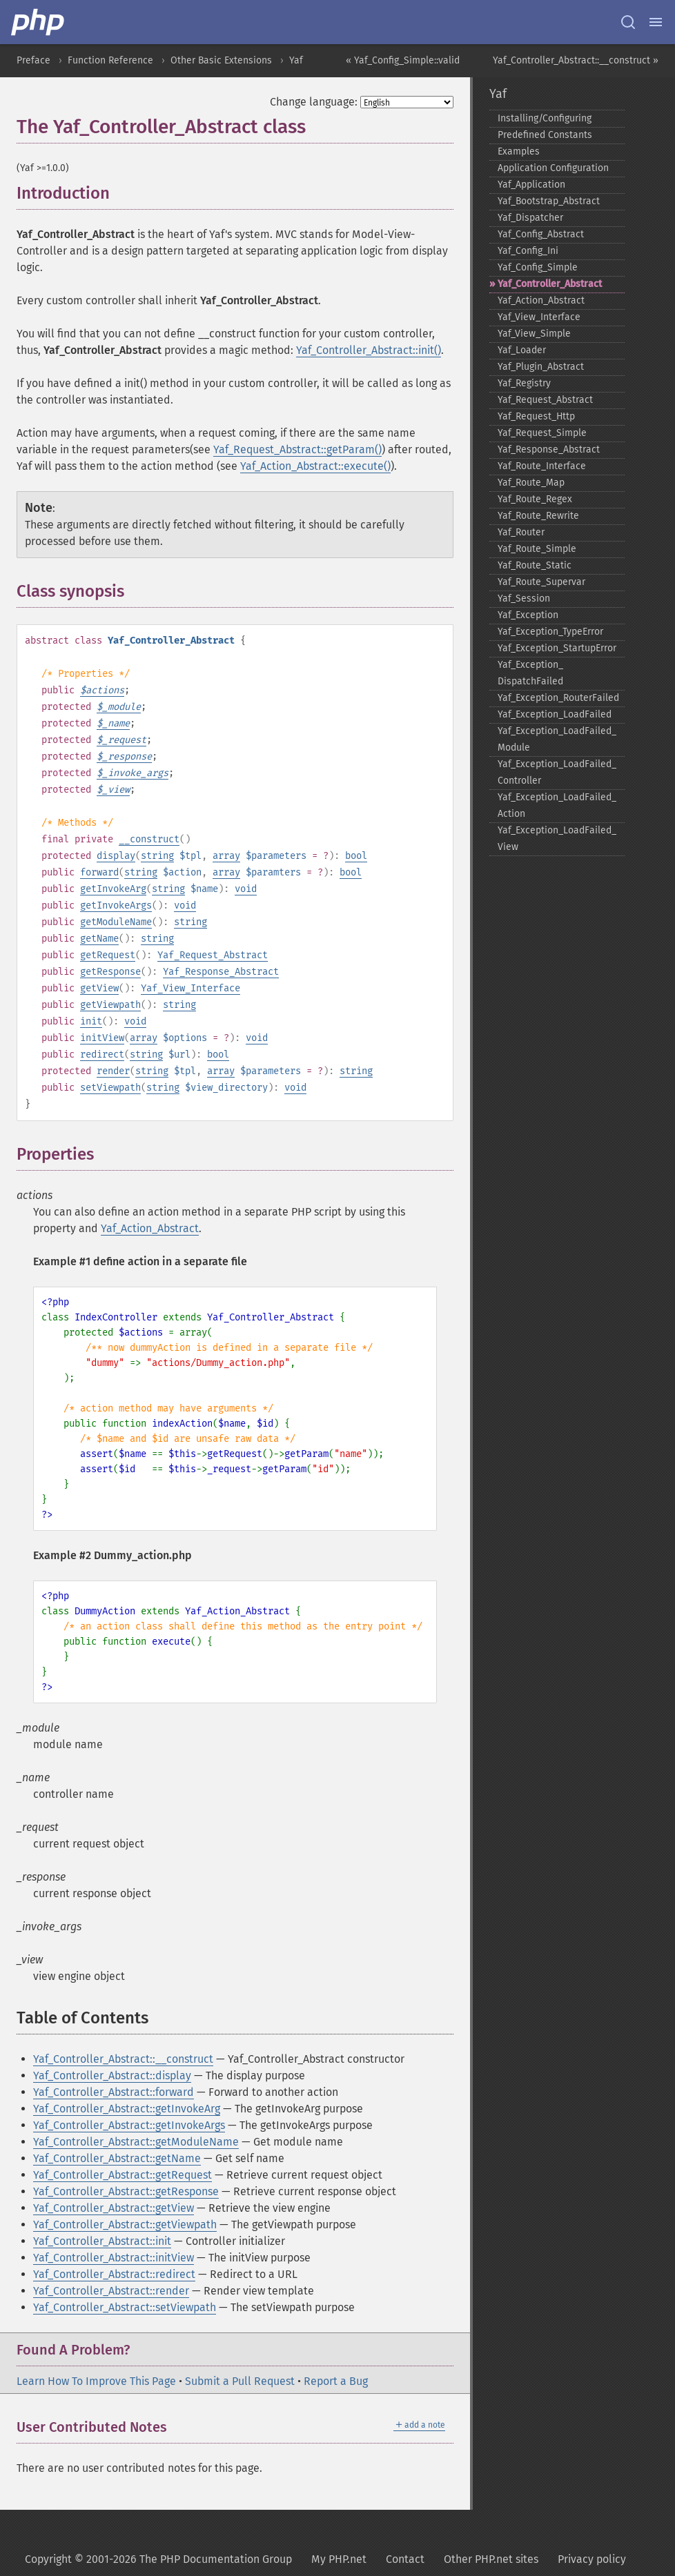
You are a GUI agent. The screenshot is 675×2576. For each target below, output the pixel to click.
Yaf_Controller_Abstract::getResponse (126, 2191)
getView (99, 988)
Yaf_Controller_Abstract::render (111, 2290)
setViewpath (110, 1087)
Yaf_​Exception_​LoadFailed (555, 714)
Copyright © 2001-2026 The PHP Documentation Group (158, 2559)
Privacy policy (592, 2559)
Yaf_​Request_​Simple (542, 433)
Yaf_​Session (524, 598)
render (113, 1071)
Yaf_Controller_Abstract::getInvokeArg (126, 2108)
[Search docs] (628, 22)
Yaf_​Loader (522, 350)
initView (102, 1038)
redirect (102, 1054)
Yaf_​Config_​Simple (538, 267)
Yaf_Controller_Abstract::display (112, 2075)
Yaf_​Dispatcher (530, 218)
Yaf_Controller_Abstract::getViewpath (125, 2224)
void (246, 889)
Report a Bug (336, 2381)
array (226, 856)
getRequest (107, 955)
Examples (519, 151)
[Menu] (655, 22)
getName (99, 938)
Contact (405, 2559)
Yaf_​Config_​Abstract (541, 234)
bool (356, 856)
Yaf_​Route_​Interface (542, 466)
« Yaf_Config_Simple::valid (403, 60)
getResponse (110, 972)
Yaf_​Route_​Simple (537, 549)
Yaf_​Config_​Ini (528, 251)
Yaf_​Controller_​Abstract (550, 284)
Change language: (314, 101)
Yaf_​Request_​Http (536, 416)
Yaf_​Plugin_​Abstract (541, 367)
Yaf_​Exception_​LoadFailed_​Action (557, 805)
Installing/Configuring (544, 118)
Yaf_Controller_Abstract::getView (113, 2208)
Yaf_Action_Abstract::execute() (315, 466)
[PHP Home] (38, 22)
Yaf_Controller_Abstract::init (102, 2241)
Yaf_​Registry (524, 383)
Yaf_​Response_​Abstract (549, 449)
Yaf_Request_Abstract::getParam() (297, 449)
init (91, 1021)
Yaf (296, 60)
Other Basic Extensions (221, 60)
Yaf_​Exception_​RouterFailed (558, 698)
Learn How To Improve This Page (96, 2381)
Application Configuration (553, 168)
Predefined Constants (545, 135)
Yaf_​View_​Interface (539, 317)
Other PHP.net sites (491, 2559)
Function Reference (110, 60)
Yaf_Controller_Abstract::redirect (114, 2274)
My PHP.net (338, 2559)
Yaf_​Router (521, 532)
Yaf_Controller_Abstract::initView (113, 2257)
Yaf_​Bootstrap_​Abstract (549, 201)
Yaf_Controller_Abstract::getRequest (122, 2174)
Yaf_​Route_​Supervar (541, 582)
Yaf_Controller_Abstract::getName (117, 2158)
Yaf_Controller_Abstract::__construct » (575, 60)
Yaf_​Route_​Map (531, 482)
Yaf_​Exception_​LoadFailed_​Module (557, 739)
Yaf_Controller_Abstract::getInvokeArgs (129, 2125)
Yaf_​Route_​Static (534, 565)
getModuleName (116, 922)
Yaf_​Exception (528, 615)
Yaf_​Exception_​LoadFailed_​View (557, 838)
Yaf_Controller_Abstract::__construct (123, 2058)
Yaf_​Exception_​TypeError (550, 631)
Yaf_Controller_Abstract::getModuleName (136, 2141)
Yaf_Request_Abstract (212, 955)
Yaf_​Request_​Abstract (545, 400)
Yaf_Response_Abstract (221, 972)
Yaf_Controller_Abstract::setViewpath (124, 2307)
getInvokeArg (113, 889)
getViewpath (110, 1005)
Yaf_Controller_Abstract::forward (113, 2092)
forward (99, 872)
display (116, 856)
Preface (33, 60)
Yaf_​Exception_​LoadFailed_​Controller (557, 772)
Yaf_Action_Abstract (150, 1228)
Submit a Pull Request (240, 2381)
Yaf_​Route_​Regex (535, 499)
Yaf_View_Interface (190, 988)
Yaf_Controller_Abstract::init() (368, 350)
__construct (149, 839)
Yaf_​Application (531, 184)
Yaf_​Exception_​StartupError (557, 648)
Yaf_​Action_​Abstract (541, 300)
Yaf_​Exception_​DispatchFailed (530, 673)
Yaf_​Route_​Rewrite (538, 516)
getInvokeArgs (116, 905)
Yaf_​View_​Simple (534, 333)
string (157, 856)
